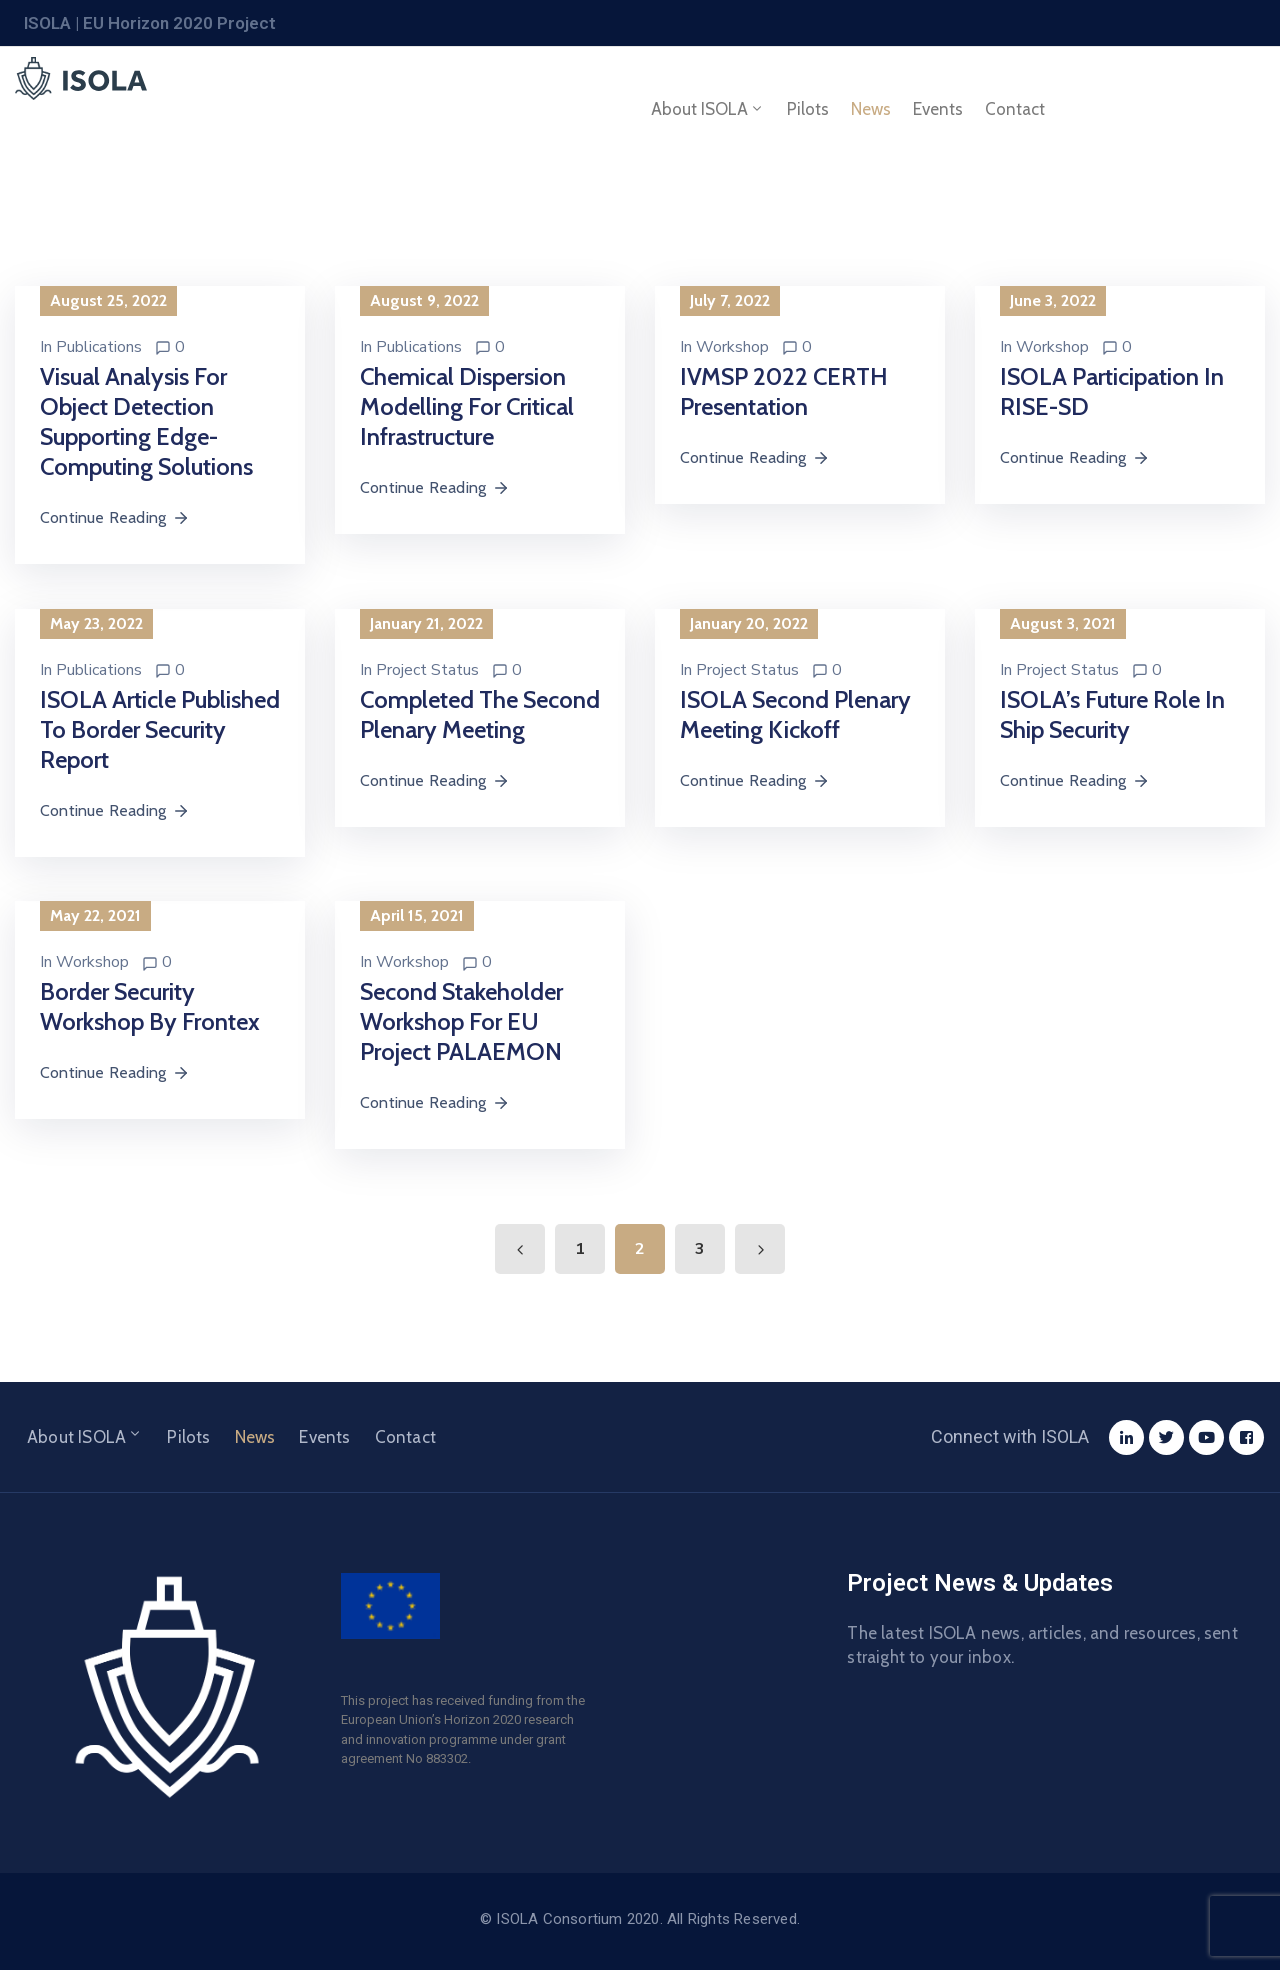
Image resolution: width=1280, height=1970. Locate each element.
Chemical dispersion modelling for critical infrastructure (467, 406)
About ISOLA (708, 109)
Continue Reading (115, 517)
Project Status (427, 670)
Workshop (732, 347)
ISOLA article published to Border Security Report (160, 729)
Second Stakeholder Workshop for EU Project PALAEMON (461, 1021)
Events (938, 109)
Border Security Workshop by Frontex (150, 1006)
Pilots (808, 109)
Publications (99, 347)
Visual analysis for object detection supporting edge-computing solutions (146, 421)
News (871, 109)
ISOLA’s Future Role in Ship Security (1112, 714)
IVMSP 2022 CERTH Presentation (784, 391)
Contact (1015, 109)
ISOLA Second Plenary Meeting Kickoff (795, 714)
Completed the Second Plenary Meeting (480, 714)
